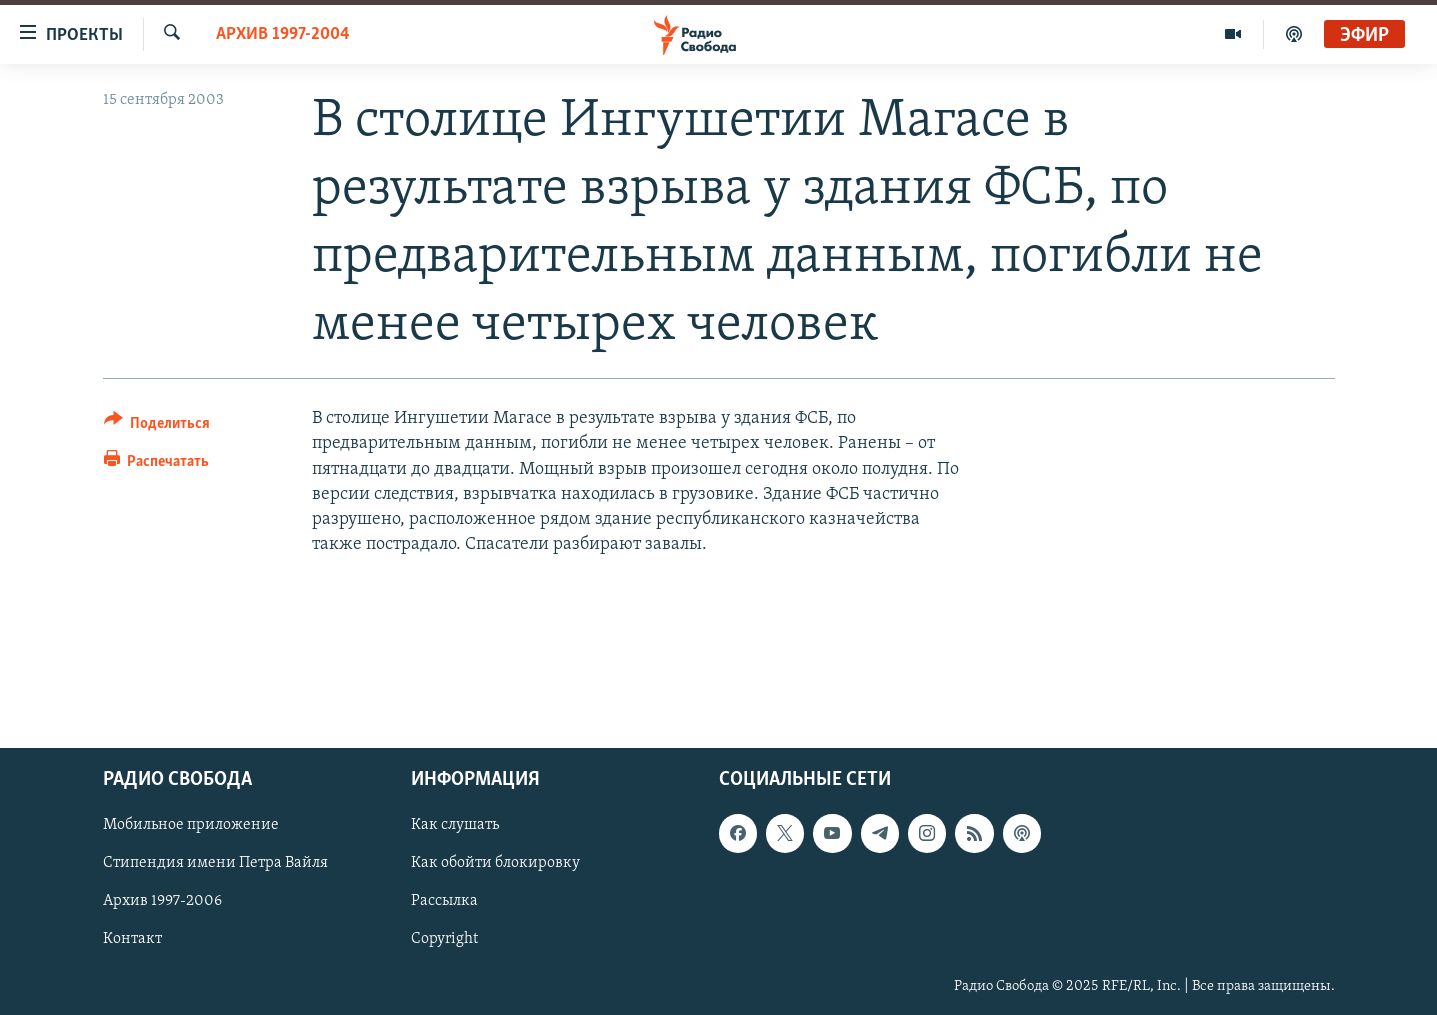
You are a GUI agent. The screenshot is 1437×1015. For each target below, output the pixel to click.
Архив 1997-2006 (162, 901)
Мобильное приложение (191, 825)
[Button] (157, 426)
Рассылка (444, 901)
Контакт (132, 939)
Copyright (444, 939)
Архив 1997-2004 (283, 34)
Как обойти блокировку (495, 863)
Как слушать (455, 825)
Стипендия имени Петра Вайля (215, 863)
